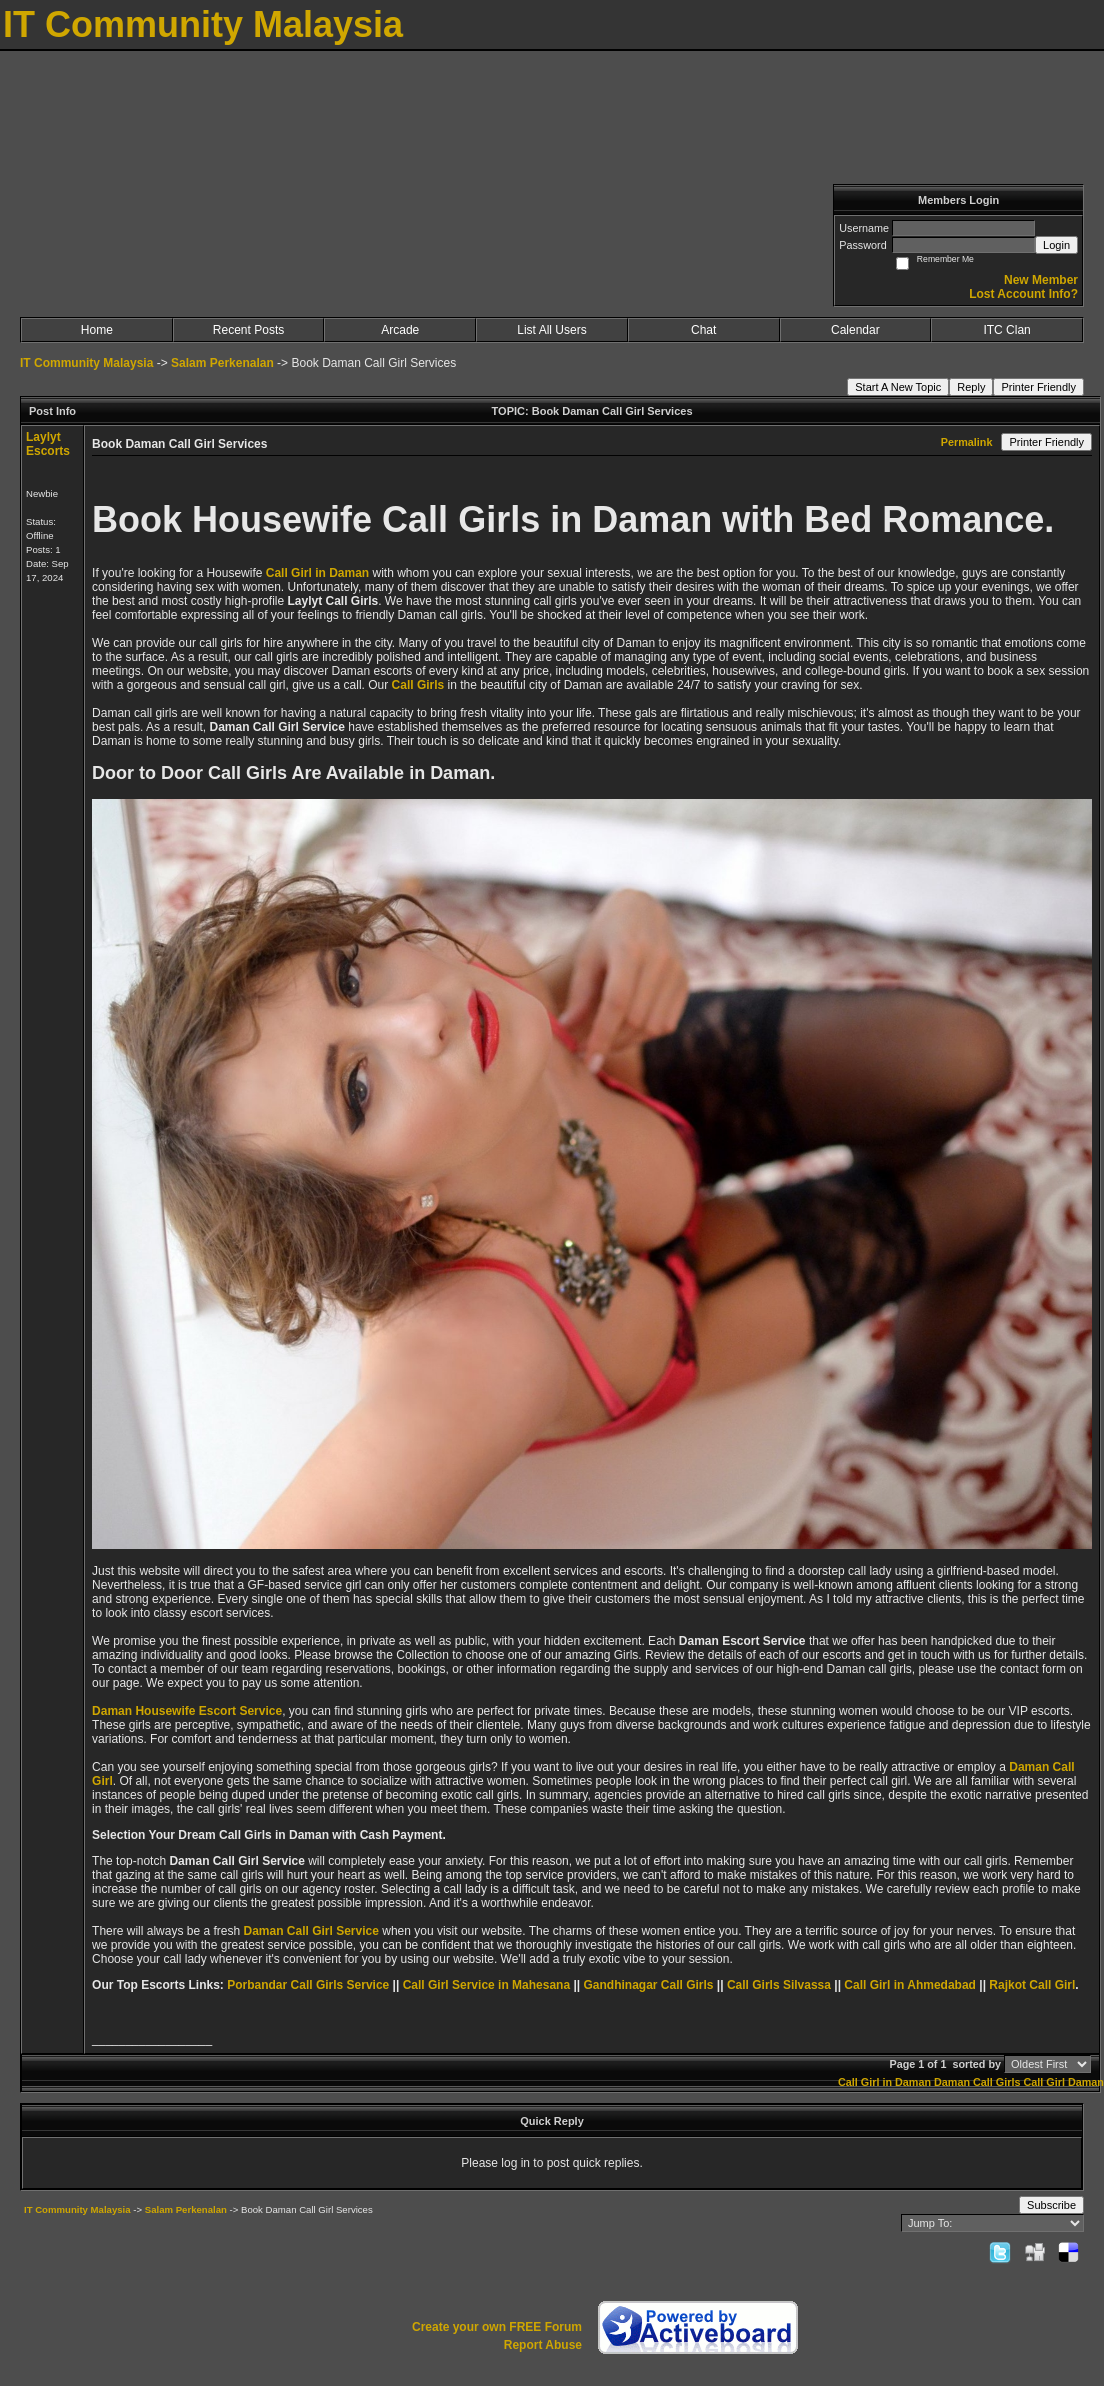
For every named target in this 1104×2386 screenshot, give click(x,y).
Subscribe (1051, 2205)
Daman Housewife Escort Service (187, 1711)
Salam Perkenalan (222, 363)
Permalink (967, 442)
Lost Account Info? (1023, 294)
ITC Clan (1006, 330)
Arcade (400, 330)
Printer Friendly (1038, 387)
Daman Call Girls (977, 2082)
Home (97, 330)
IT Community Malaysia (86, 363)
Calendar (855, 330)
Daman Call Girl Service (310, 1931)
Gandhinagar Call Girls (648, 1985)
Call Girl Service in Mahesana (486, 1985)
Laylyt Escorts (48, 444)
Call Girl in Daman (317, 573)
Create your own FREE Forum (497, 2327)
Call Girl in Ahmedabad (910, 1985)
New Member (1041, 280)
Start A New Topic (898, 387)
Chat (703, 330)
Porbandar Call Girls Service (308, 1985)
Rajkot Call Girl (1032, 1985)
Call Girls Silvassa (779, 1985)
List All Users (551, 330)
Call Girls (418, 685)
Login (1056, 245)
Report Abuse (543, 2345)
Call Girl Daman (1063, 2082)
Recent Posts (248, 330)
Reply (971, 387)
